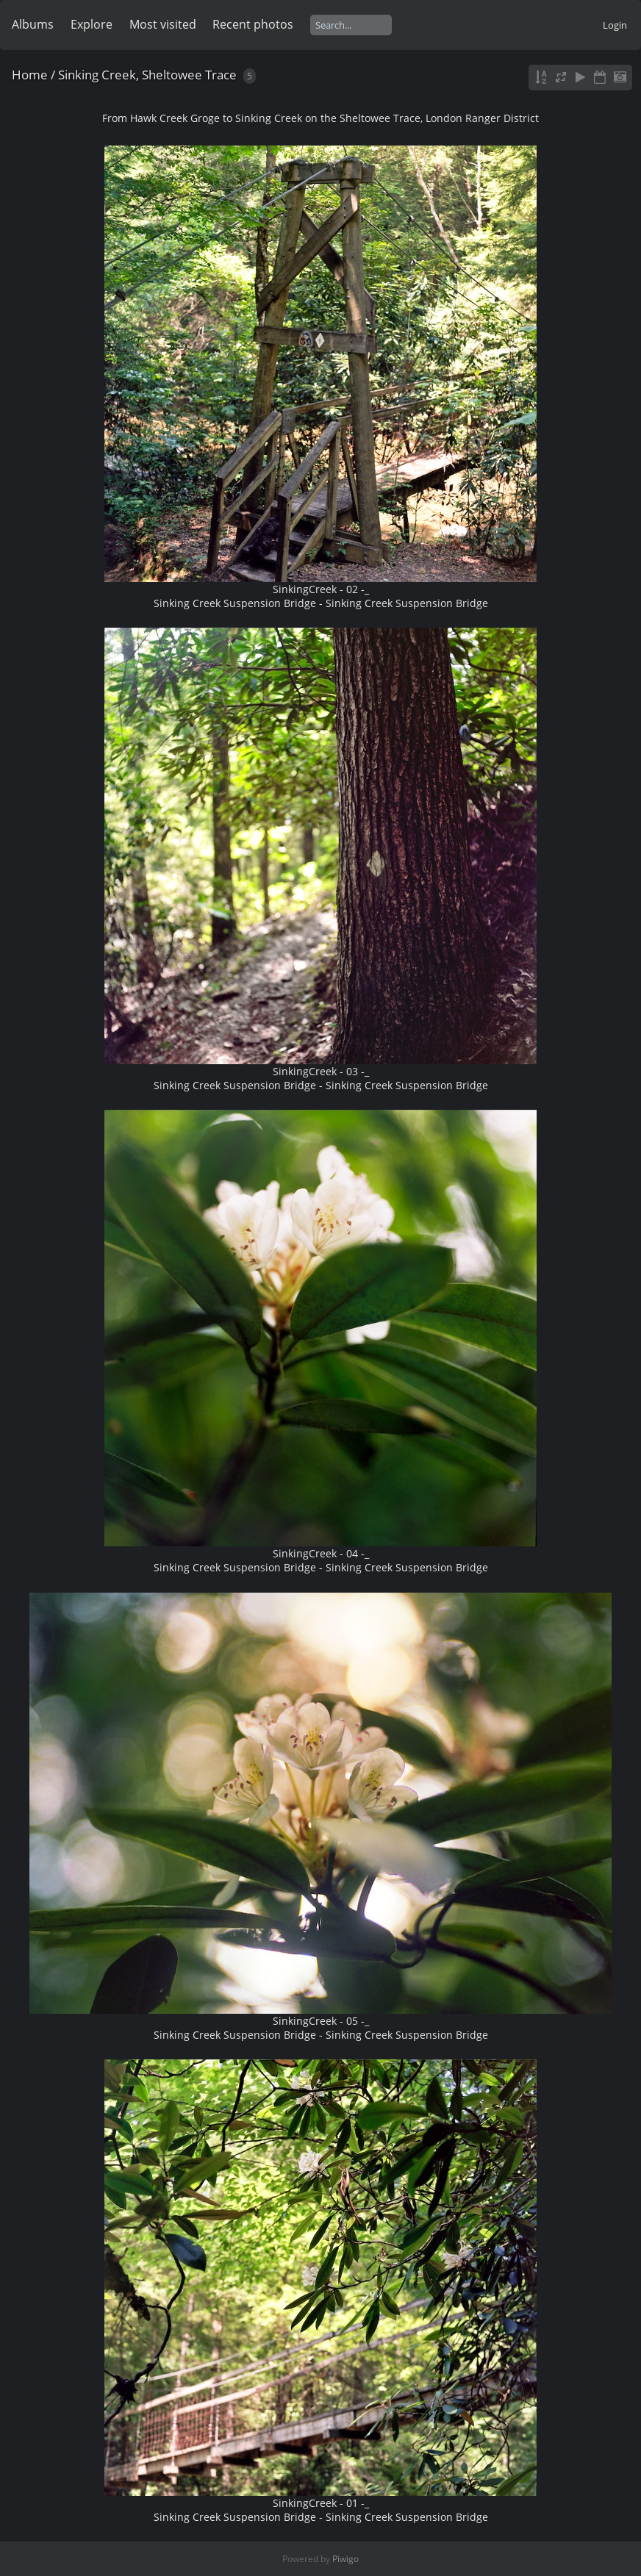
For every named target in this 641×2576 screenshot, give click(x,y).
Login (615, 25)
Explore (91, 24)
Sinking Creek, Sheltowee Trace (147, 74)
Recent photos (252, 24)
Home (30, 74)
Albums (33, 24)
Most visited (162, 24)
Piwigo (345, 2558)
